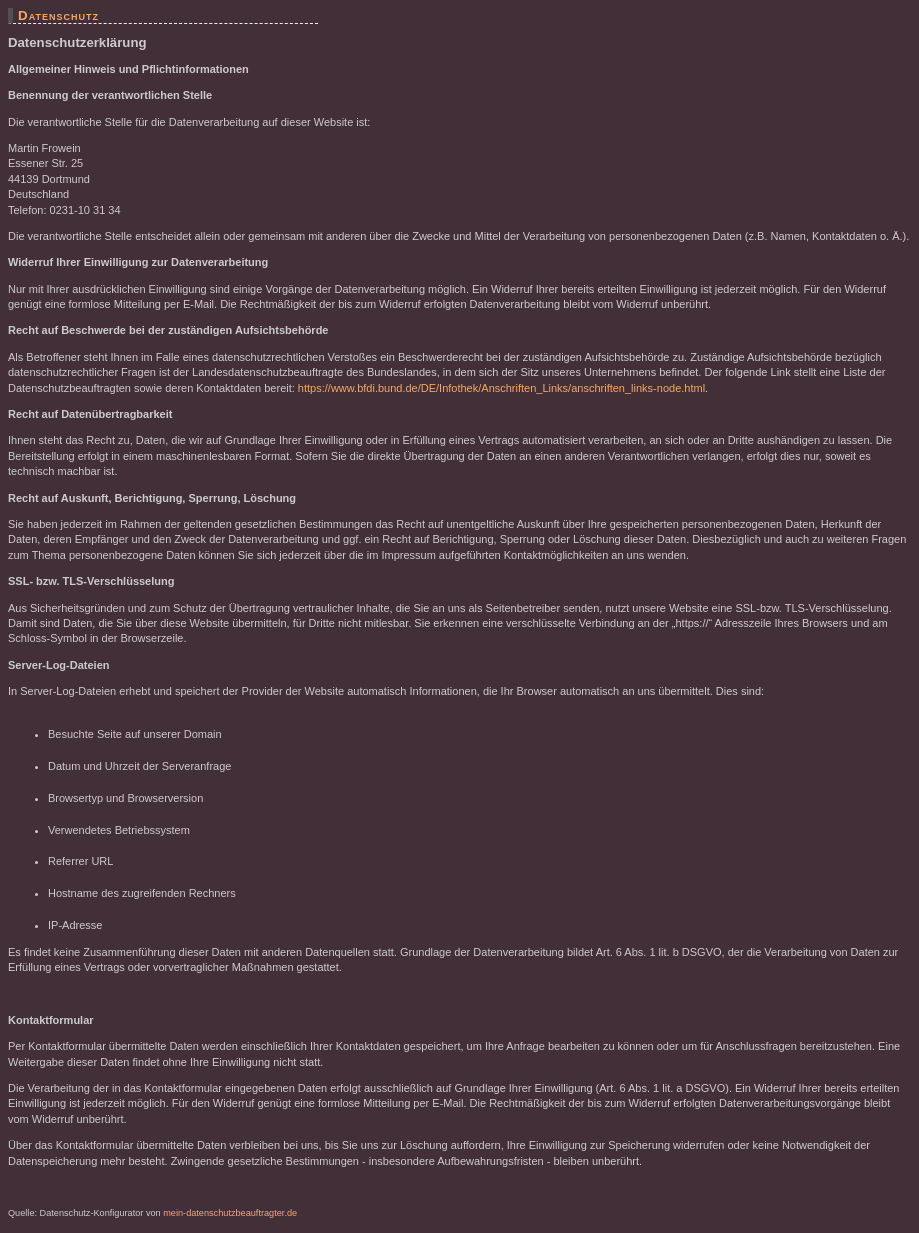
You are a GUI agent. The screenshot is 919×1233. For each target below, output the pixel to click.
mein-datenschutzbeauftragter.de (230, 1213)
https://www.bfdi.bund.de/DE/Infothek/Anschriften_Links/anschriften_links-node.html (501, 388)
